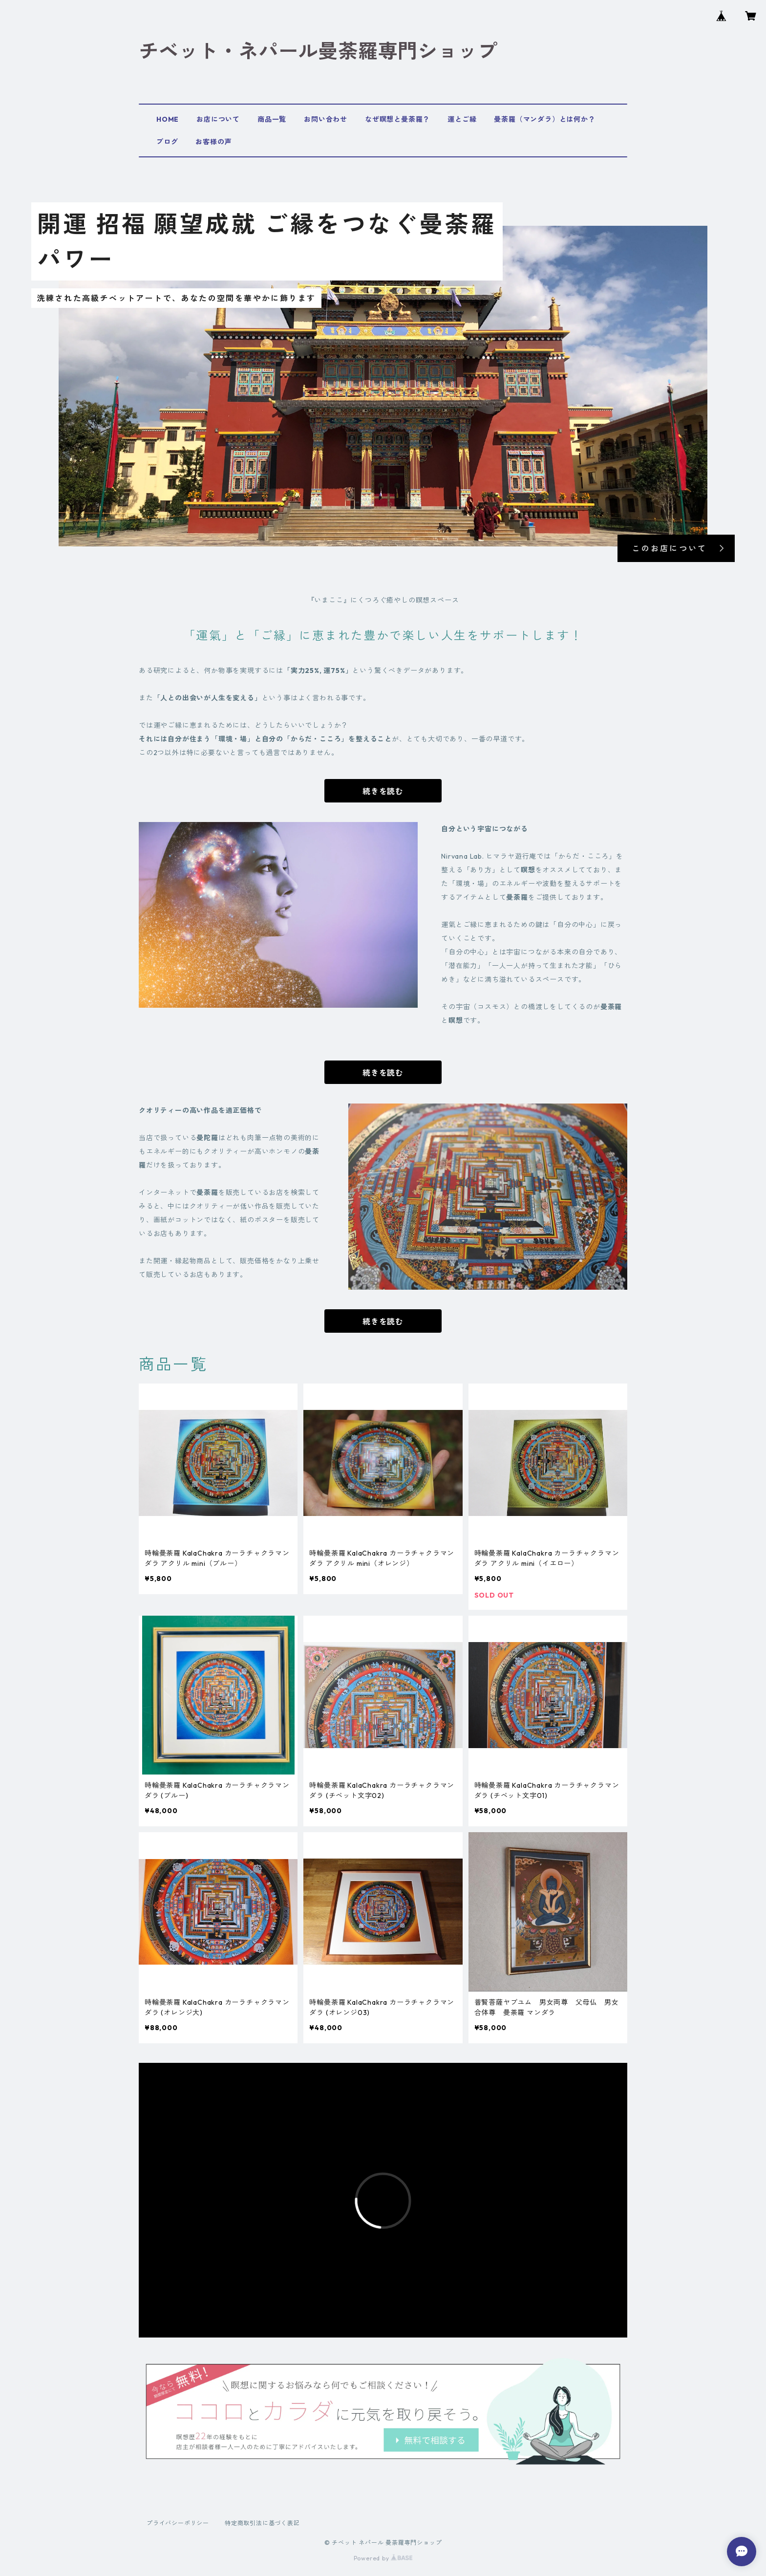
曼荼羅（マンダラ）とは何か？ (544, 119)
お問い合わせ (325, 119)
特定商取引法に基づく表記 (262, 2523)
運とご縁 (461, 119)
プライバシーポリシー (178, 2523)
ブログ (167, 141)
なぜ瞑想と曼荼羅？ (397, 119)
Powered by (383, 2558)
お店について (218, 119)
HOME (167, 119)
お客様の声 (213, 141)
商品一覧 (271, 119)
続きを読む (383, 791)
